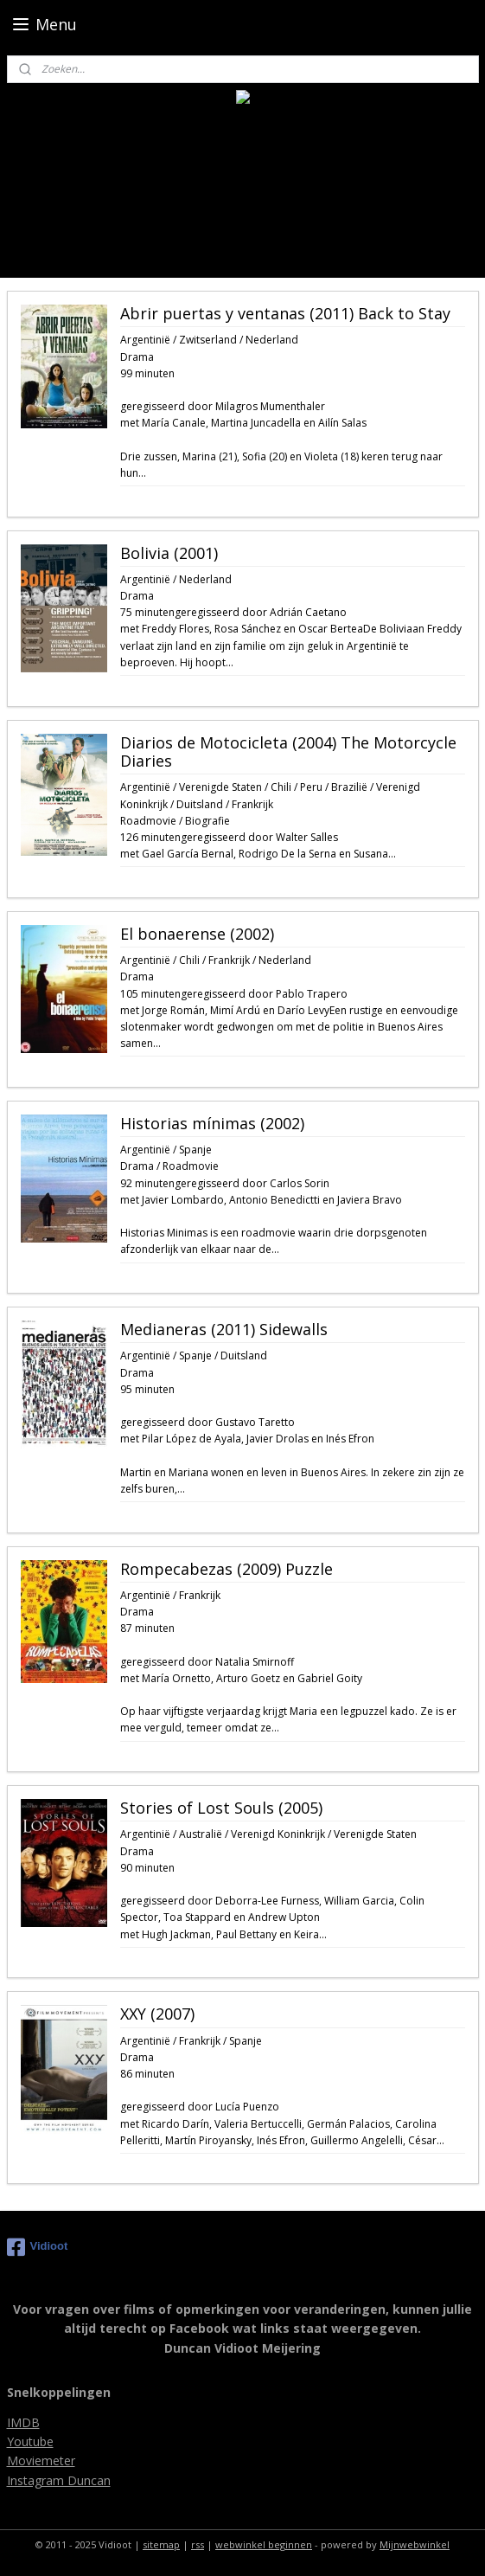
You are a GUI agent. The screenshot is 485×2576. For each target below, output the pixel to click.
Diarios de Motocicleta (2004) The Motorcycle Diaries (288, 753)
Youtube (30, 2441)
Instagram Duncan (59, 2480)
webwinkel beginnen (263, 2544)
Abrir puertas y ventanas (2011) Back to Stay (285, 314)
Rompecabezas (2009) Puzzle (226, 1569)
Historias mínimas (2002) (212, 1124)
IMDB (23, 2422)
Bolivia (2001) (169, 553)
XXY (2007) (157, 2015)
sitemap (161, 2544)
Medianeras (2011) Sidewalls (224, 1329)
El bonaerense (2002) (197, 934)
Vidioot (37, 2247)
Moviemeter (41, 2460)
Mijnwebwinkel (415, 2544)
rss (197, 2544)
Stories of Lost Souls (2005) (221, 1808)
